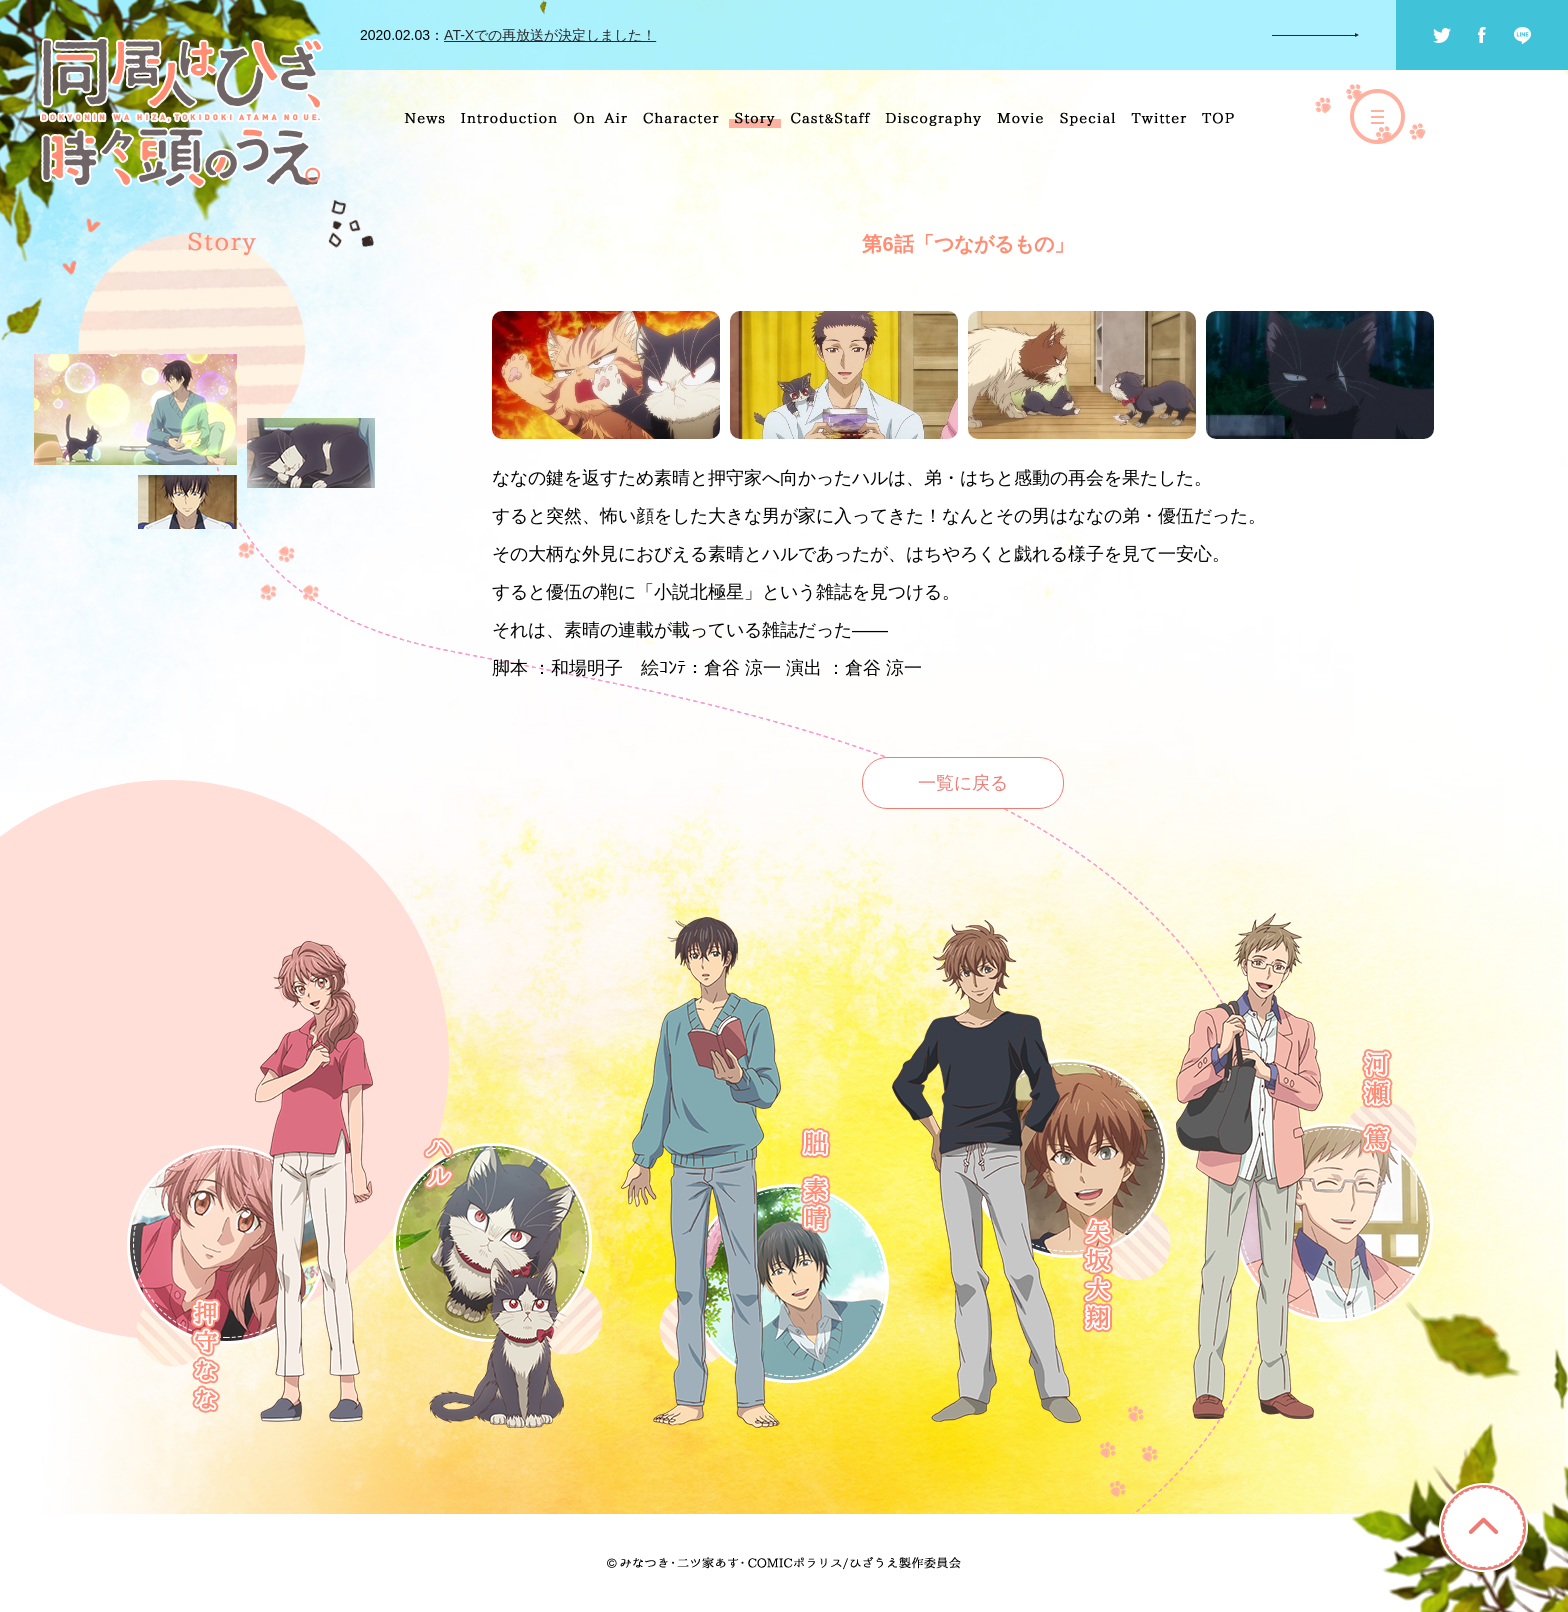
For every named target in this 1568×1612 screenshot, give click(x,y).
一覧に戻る (963, 783)
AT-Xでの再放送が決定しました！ (550, 35)
